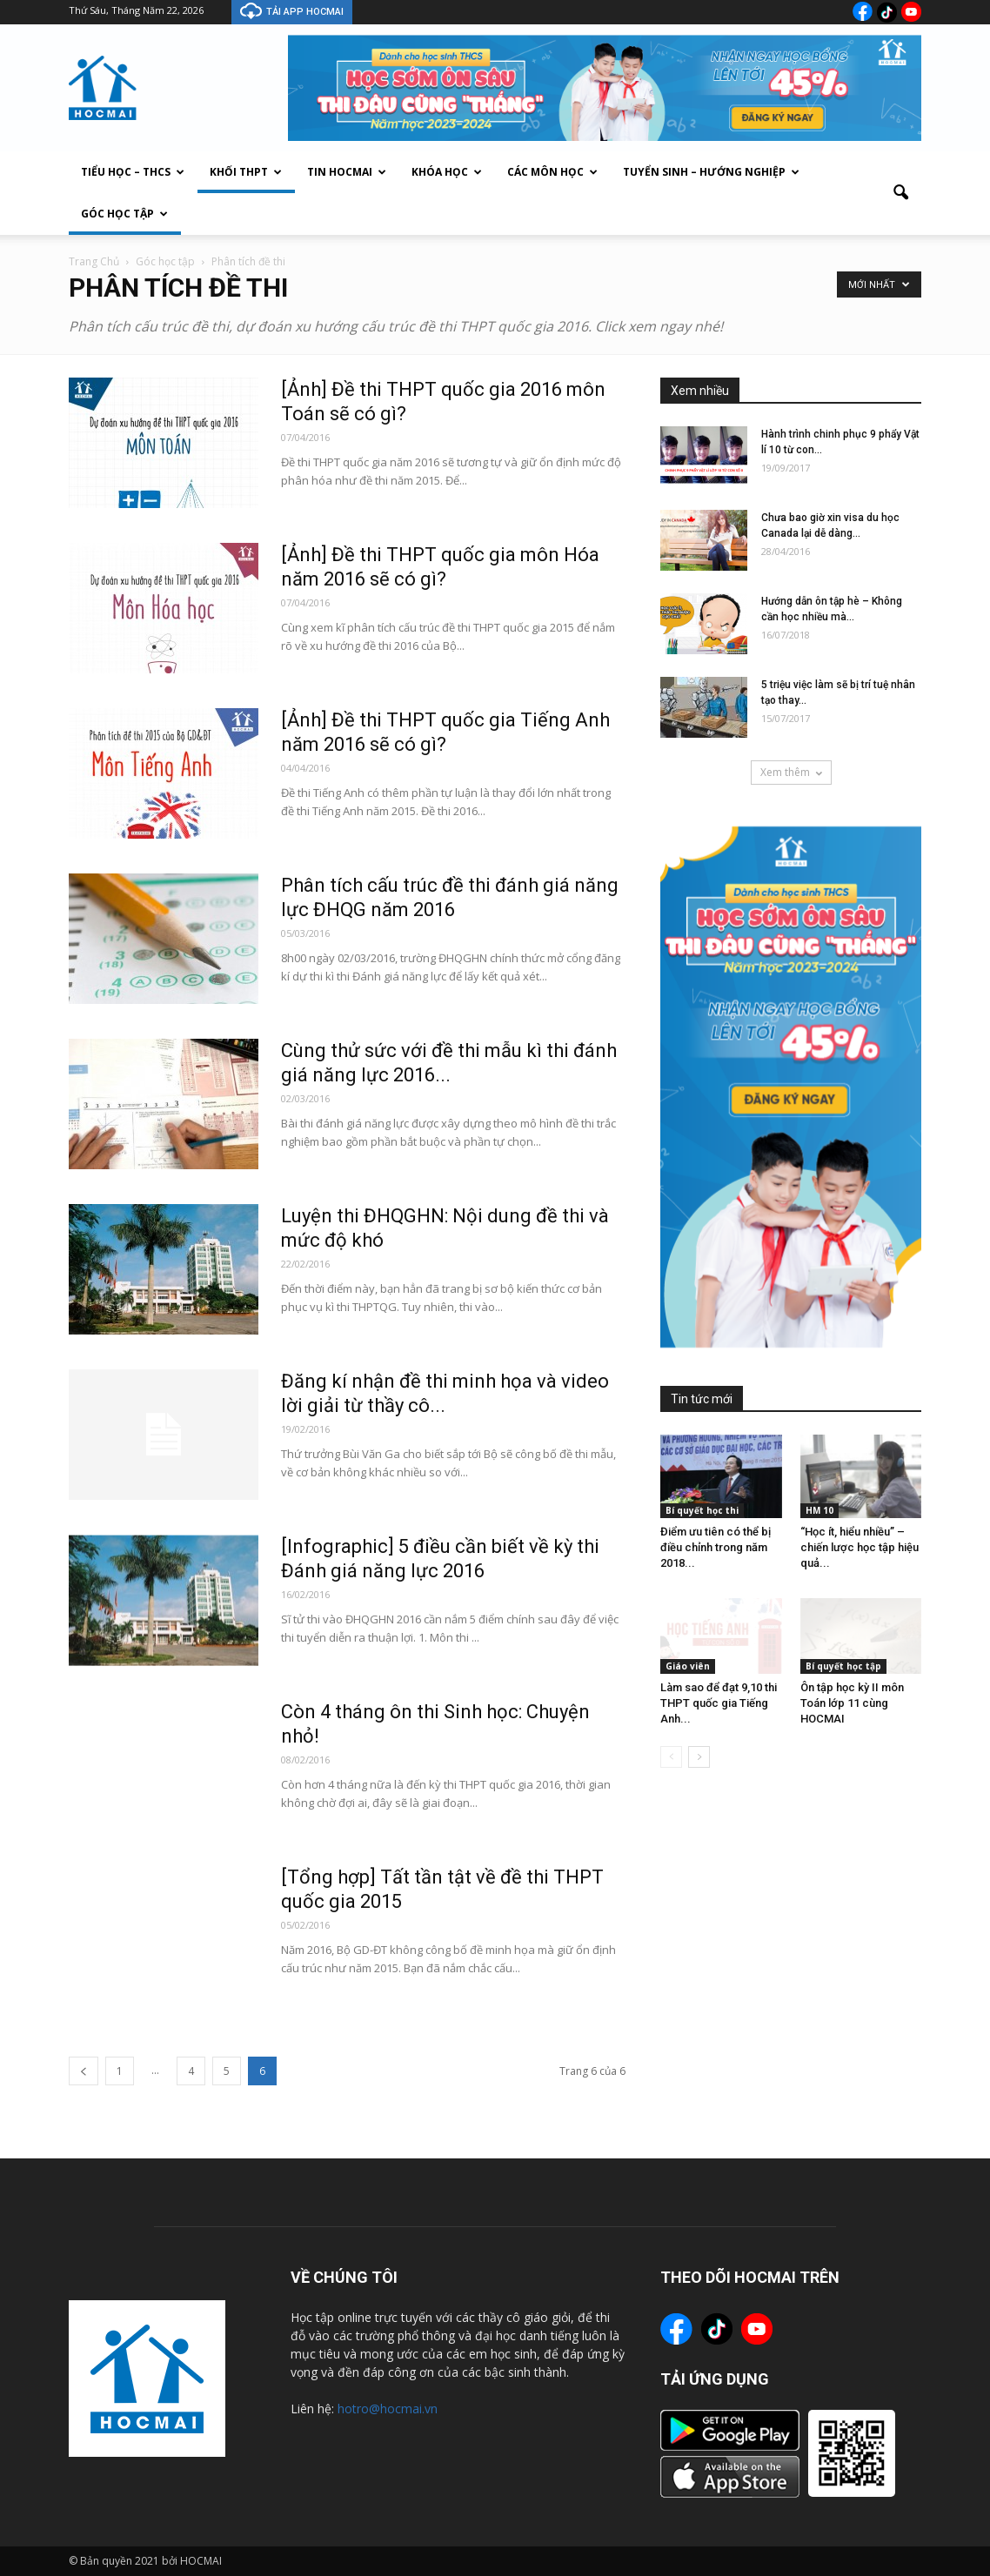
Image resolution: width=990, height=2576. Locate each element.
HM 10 (819, 1510)
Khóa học (446, 171)
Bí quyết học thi (702, 1510)
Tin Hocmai (346, 171)
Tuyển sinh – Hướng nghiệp (711, 171)
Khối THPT (246, 171)
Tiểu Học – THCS (132, 171)
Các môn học (552, 171)
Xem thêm (791, 772)
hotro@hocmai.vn (388, 2408)
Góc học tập (124, 213)
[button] (900, 193)
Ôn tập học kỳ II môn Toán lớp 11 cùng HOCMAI (852, 1703)
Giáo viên (688, 1666)
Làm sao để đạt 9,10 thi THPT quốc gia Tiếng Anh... (718, 1703)
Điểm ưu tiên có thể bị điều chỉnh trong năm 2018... (715, 1547)
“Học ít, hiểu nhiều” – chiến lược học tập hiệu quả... (859, 1547)
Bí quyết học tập (843, 1666)
